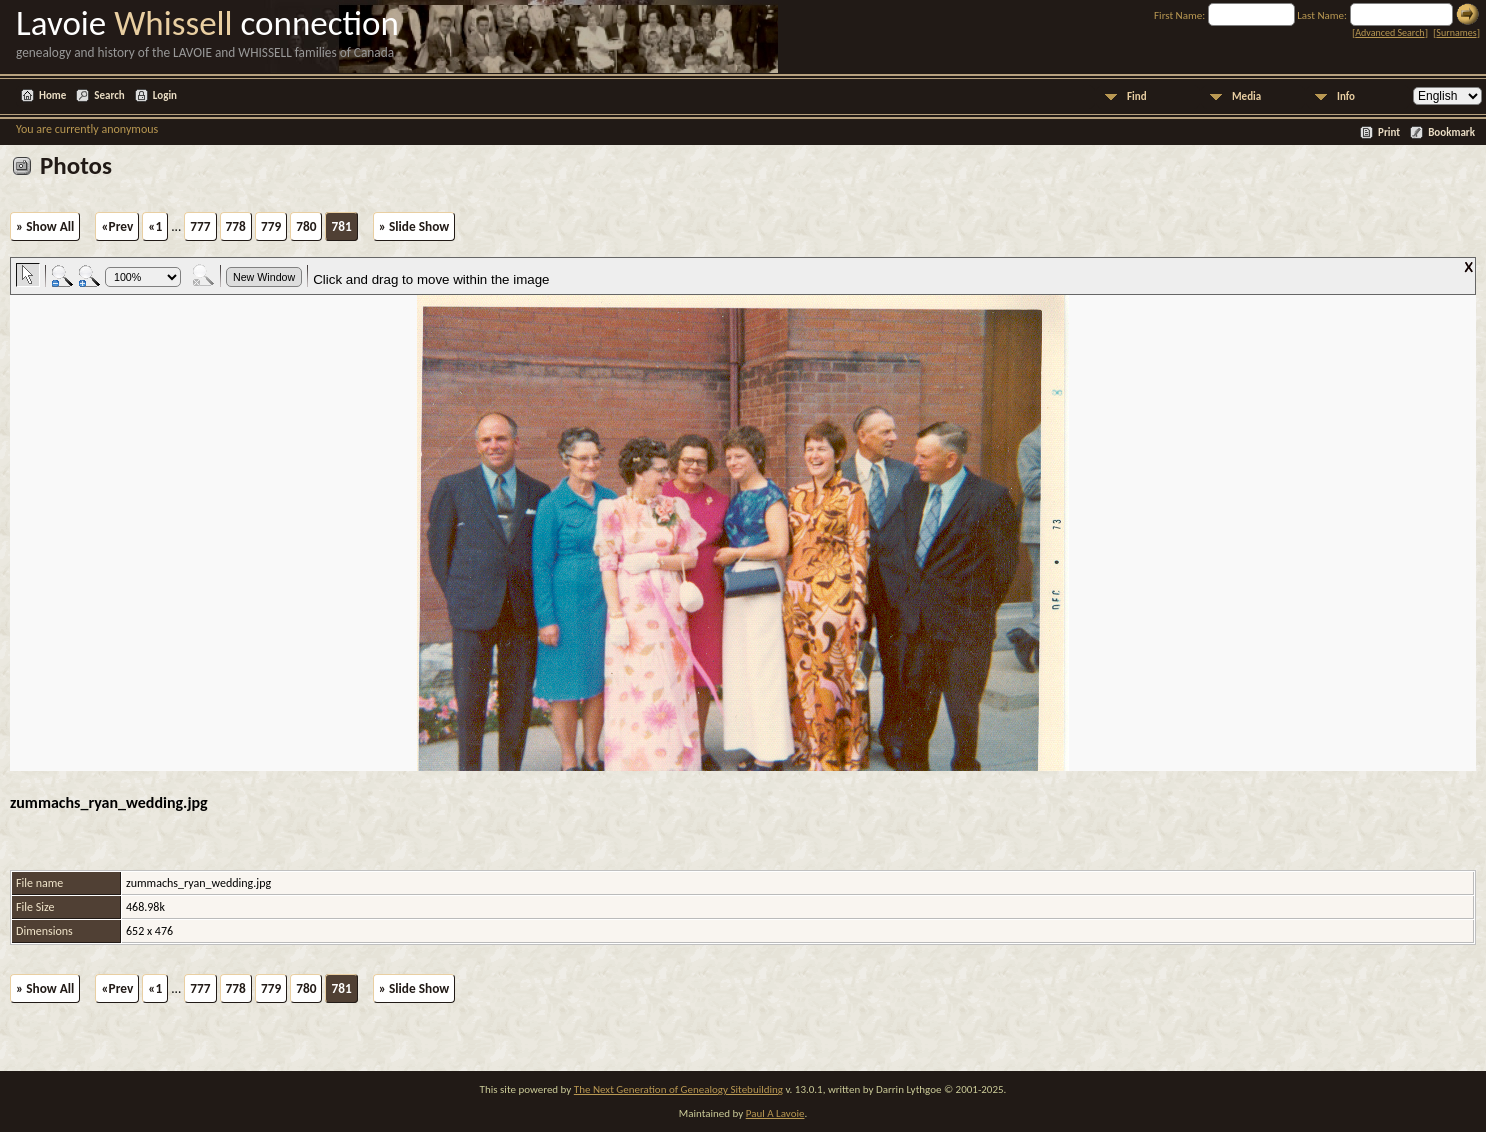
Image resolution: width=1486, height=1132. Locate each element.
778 (236, 226)
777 (200, 226)
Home (52, 95)
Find (1137, 96)
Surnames (1456, 32)
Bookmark (1451, 132)
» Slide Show (414, 226)
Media (1246, 96)
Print (1389, 132)
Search (109, 95)
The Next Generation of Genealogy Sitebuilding (678, 1089)
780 (306, 226)
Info (1346, 96)
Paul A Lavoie (775, 1113)
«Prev (117, 226)
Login (165, 95)
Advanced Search (1389, 32)
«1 (155, 226)
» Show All (45, 226)
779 (271, 226)
